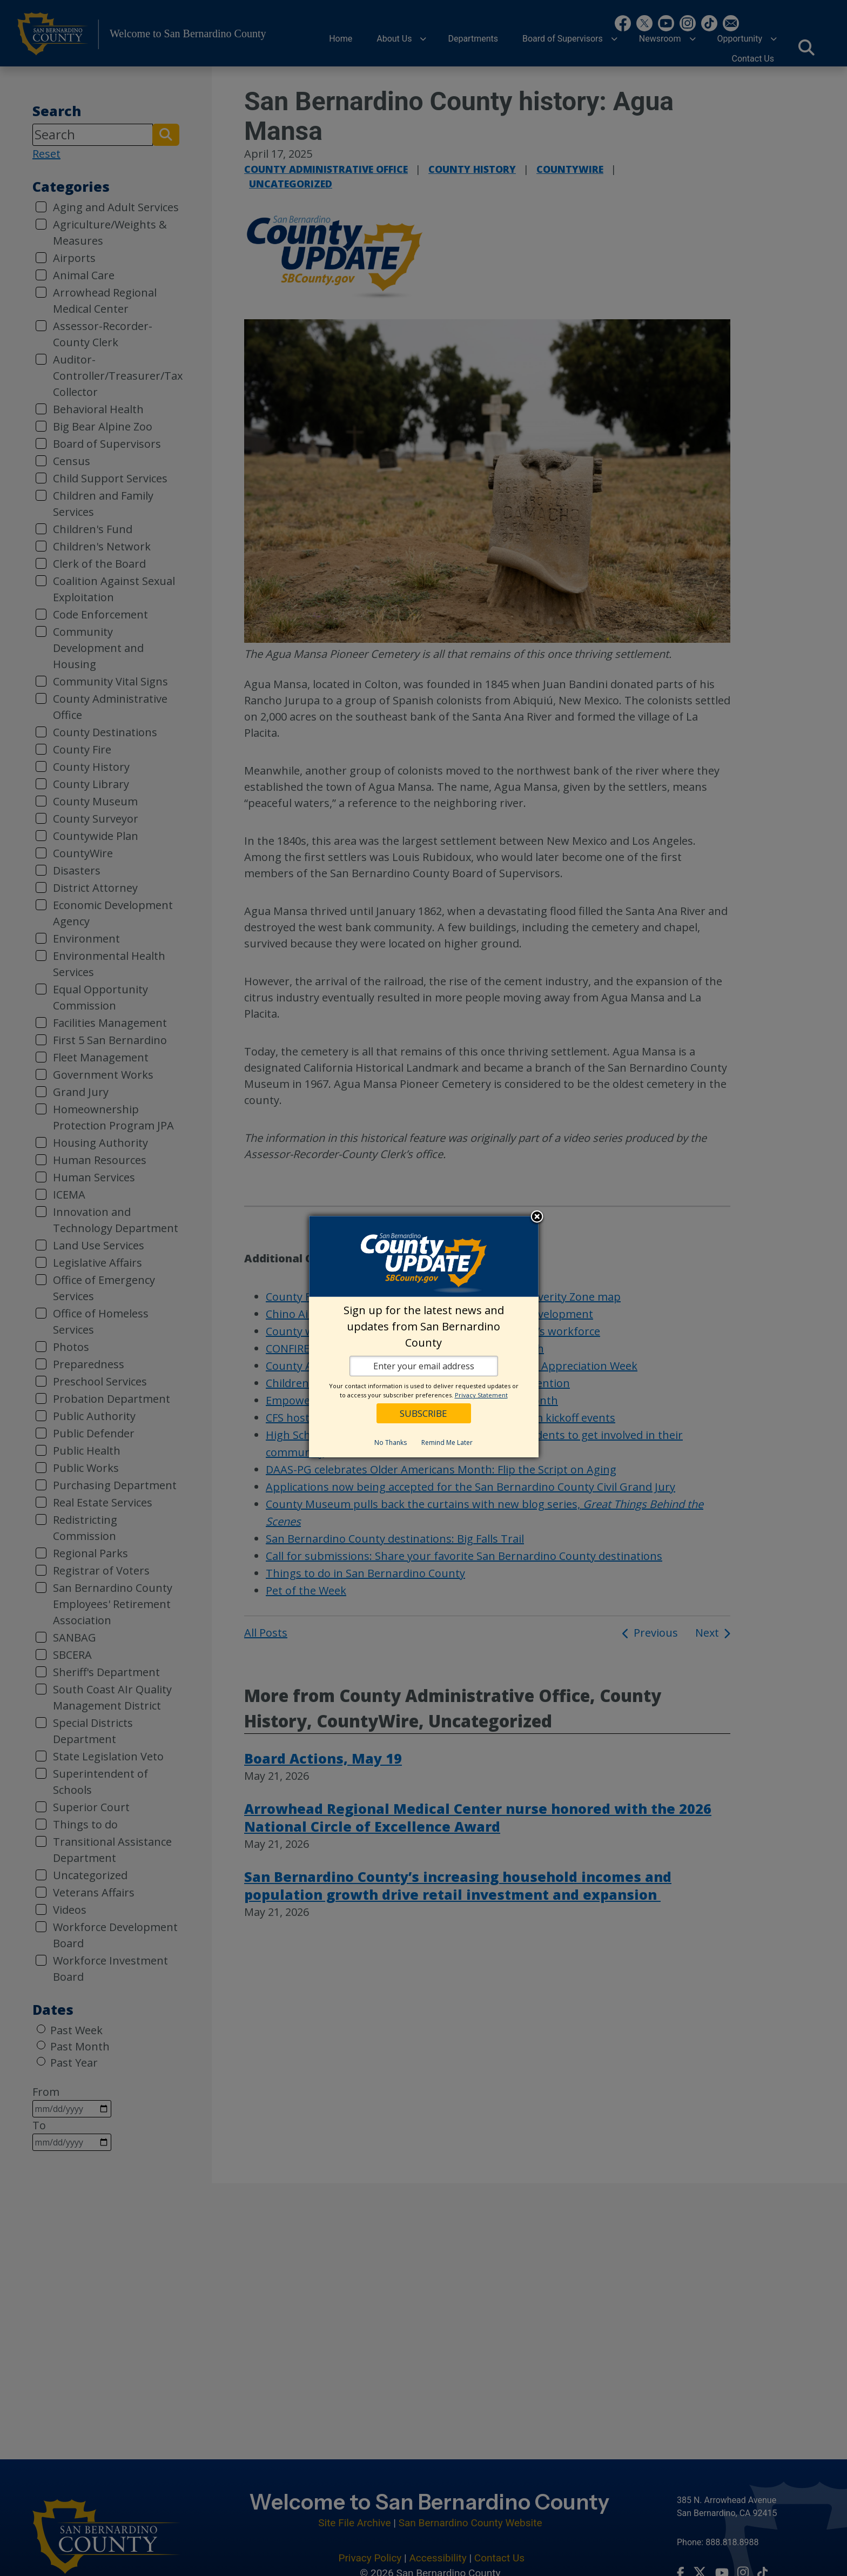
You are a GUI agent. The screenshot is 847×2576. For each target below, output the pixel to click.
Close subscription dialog (537, 1217)
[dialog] (424, 1336)
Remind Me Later (447, 1442)
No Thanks (390, 1442)
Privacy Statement (481, 1395)
